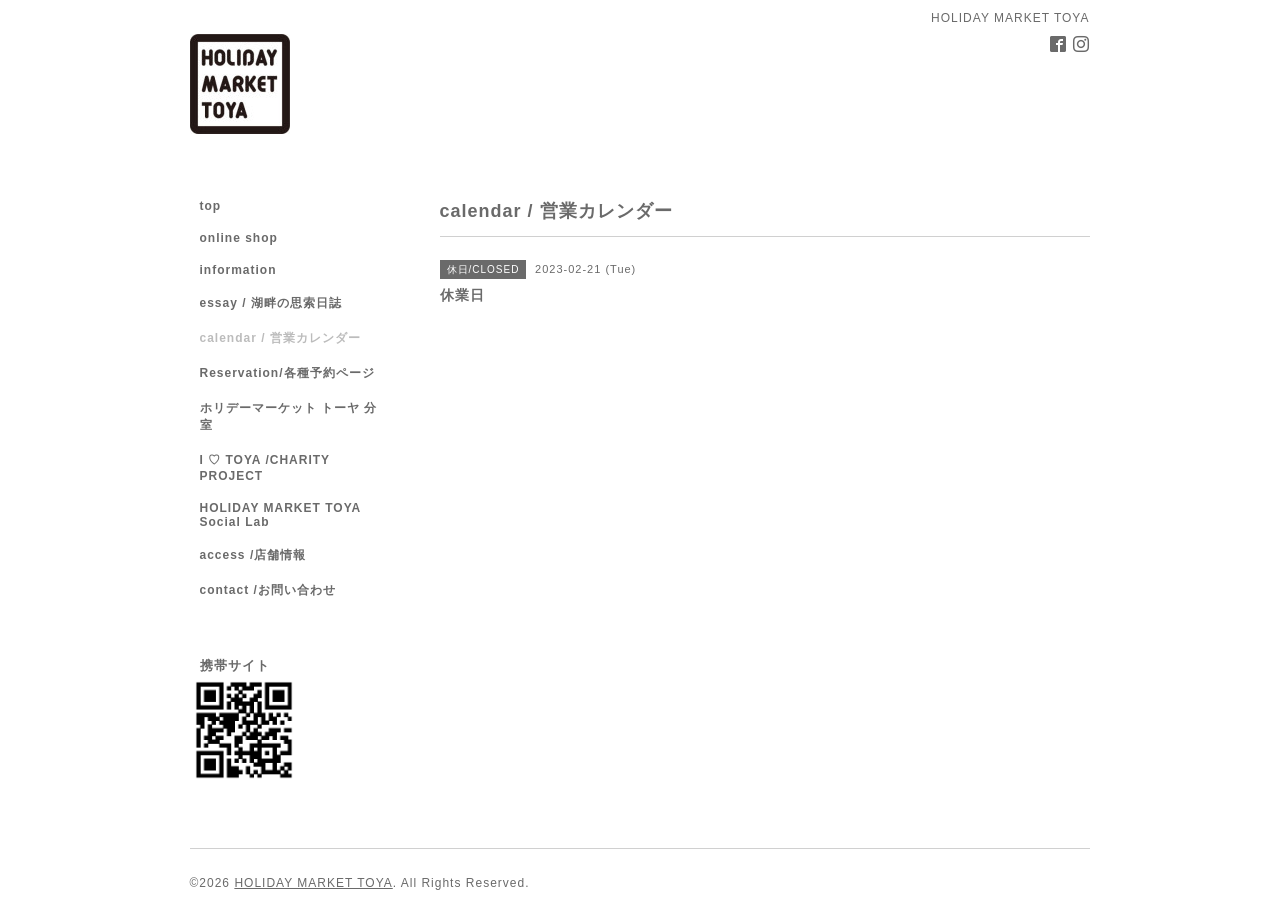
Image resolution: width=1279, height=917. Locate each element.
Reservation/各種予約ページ (287, 373)
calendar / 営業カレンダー (280, 338)
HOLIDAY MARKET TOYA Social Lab (280, 515)
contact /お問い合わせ (268, 590)
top (211, 206)
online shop (239, 238)
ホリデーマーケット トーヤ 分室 (289, 416)
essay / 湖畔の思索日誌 (271, 303)
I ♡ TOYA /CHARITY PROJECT (265, 468)
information (238, 270)
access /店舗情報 (253, 555)
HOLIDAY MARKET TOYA (313, 883)
